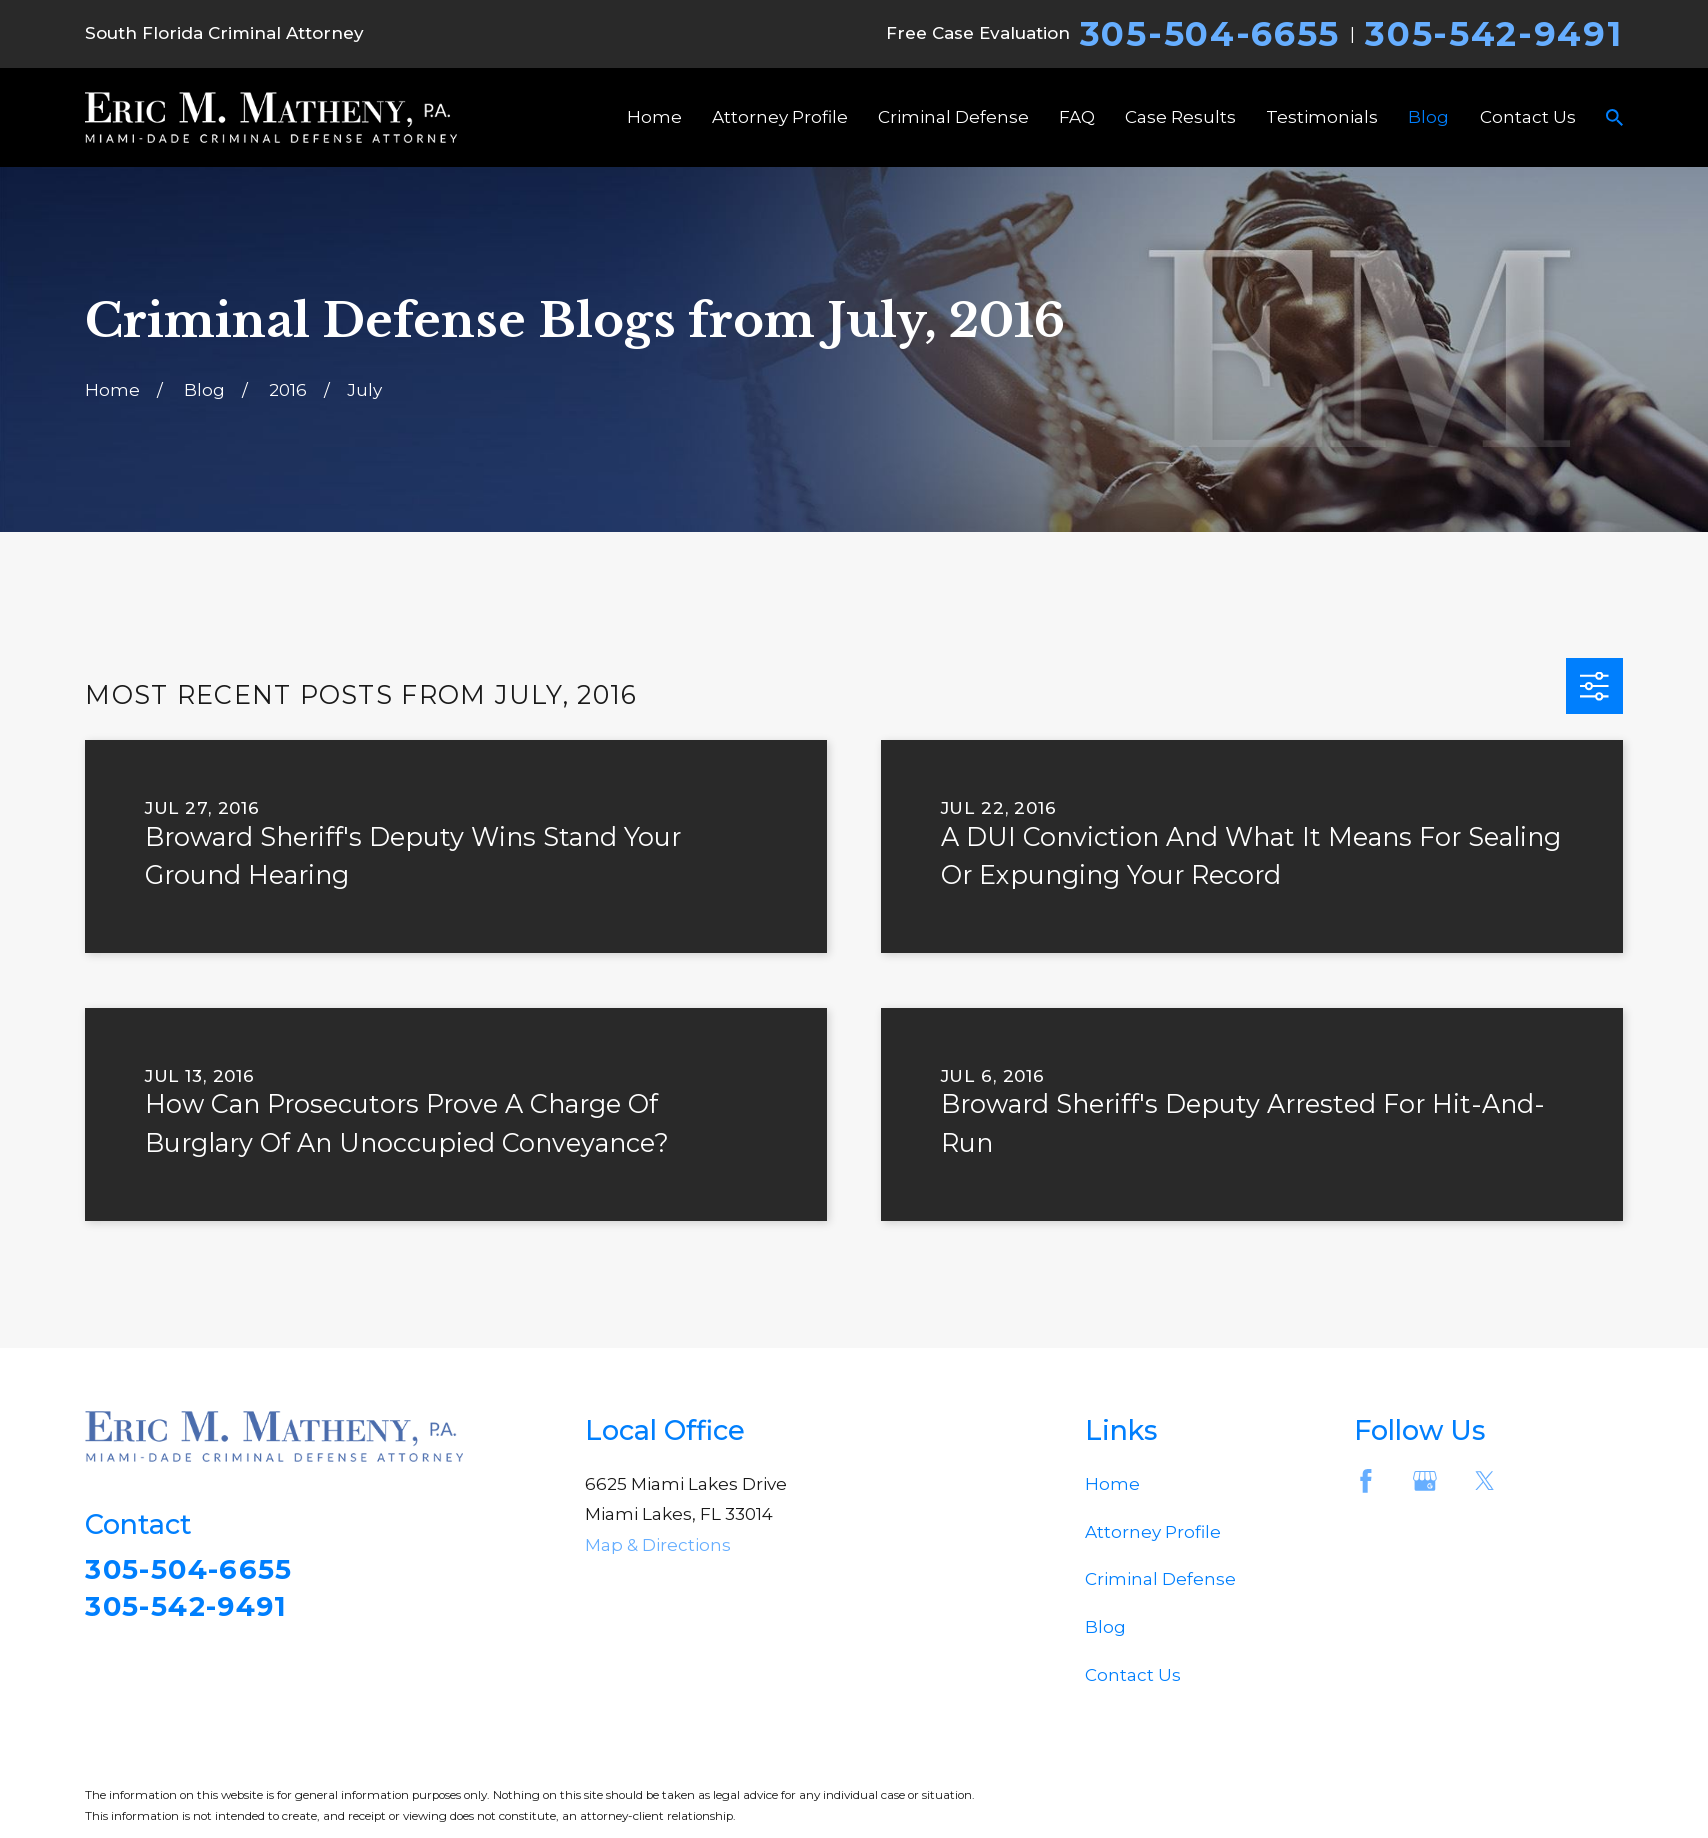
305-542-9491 (1493, 34)
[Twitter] (1485, 1481)
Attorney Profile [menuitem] (780, 117)
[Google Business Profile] (1425, 1481)
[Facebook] (1366, 1481)
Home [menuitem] (654, 117)
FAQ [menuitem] (1077, 117)
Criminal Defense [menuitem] (953, 117)
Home (1112, 1484)
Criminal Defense (1160, 1579)
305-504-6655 (1210, 34)
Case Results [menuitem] (1180, 117)
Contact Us (1133, 1675)
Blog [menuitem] (1428, 117)
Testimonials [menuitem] (1322, 117)
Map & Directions (658, 1545)
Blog (1105, 1627)
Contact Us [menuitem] (1528, 117)
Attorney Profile (1153, 1532)
